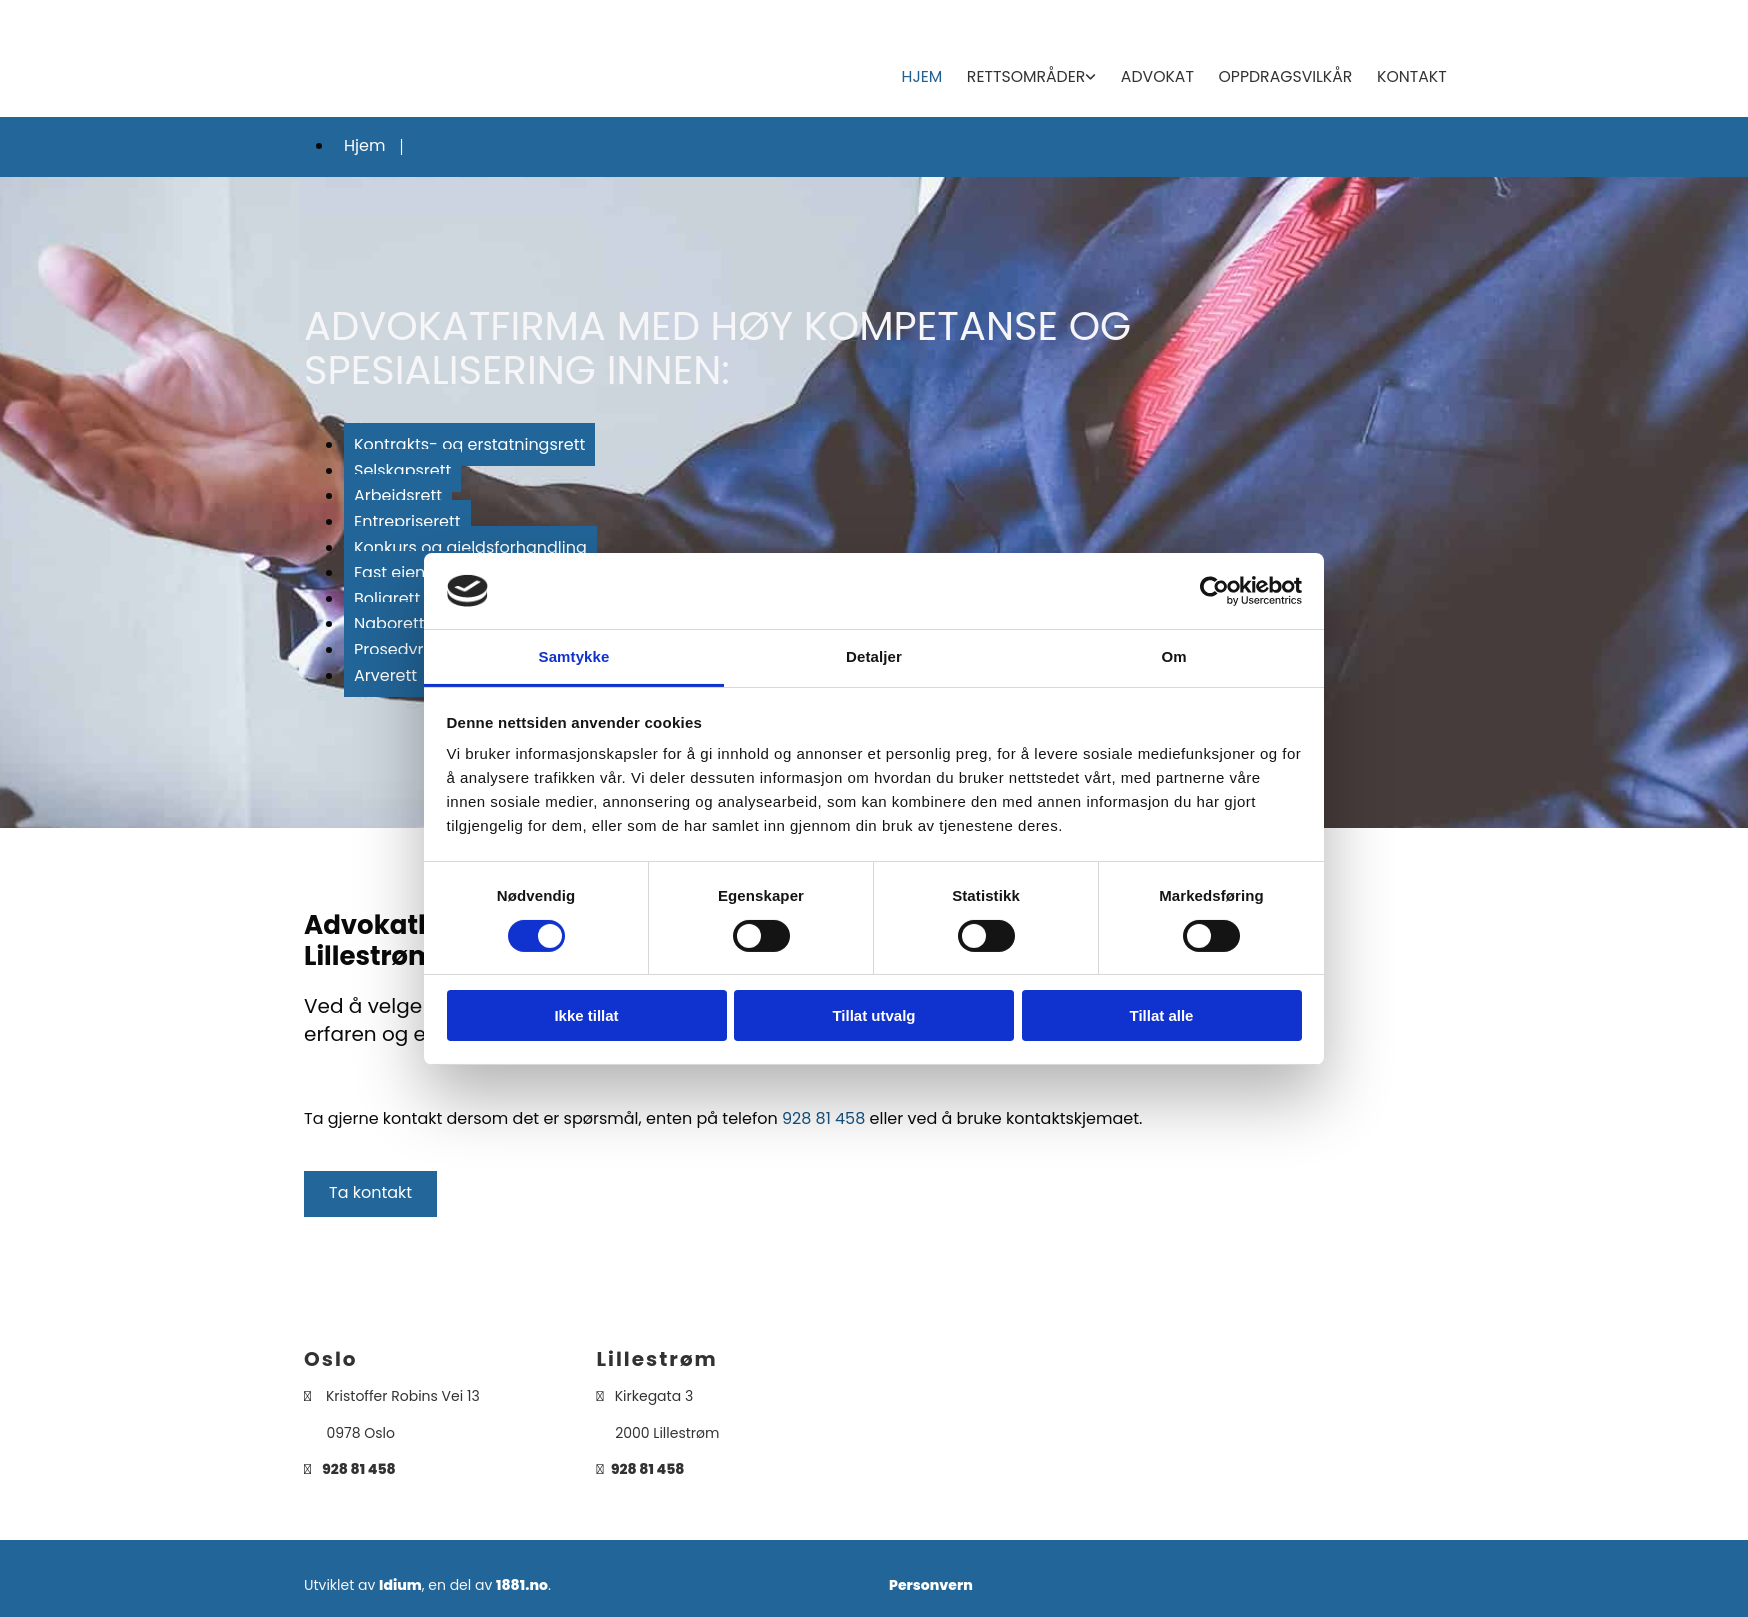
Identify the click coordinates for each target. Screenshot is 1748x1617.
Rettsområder (1035, 74)
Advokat (1164, 74)
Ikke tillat (586, 1015)
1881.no (522, 1581)
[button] (370, 1190)
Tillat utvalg (873, 1015)
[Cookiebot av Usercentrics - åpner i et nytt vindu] (1214, 591)
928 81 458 (823, 1113)
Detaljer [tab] (874, 656)
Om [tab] (1173, 656)
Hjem (933, 74)
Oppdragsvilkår (1289, 74)
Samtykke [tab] (574, 656)
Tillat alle (1162, 1015)
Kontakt (1412, 74)
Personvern (931, 1581)
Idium (400, 1581)
